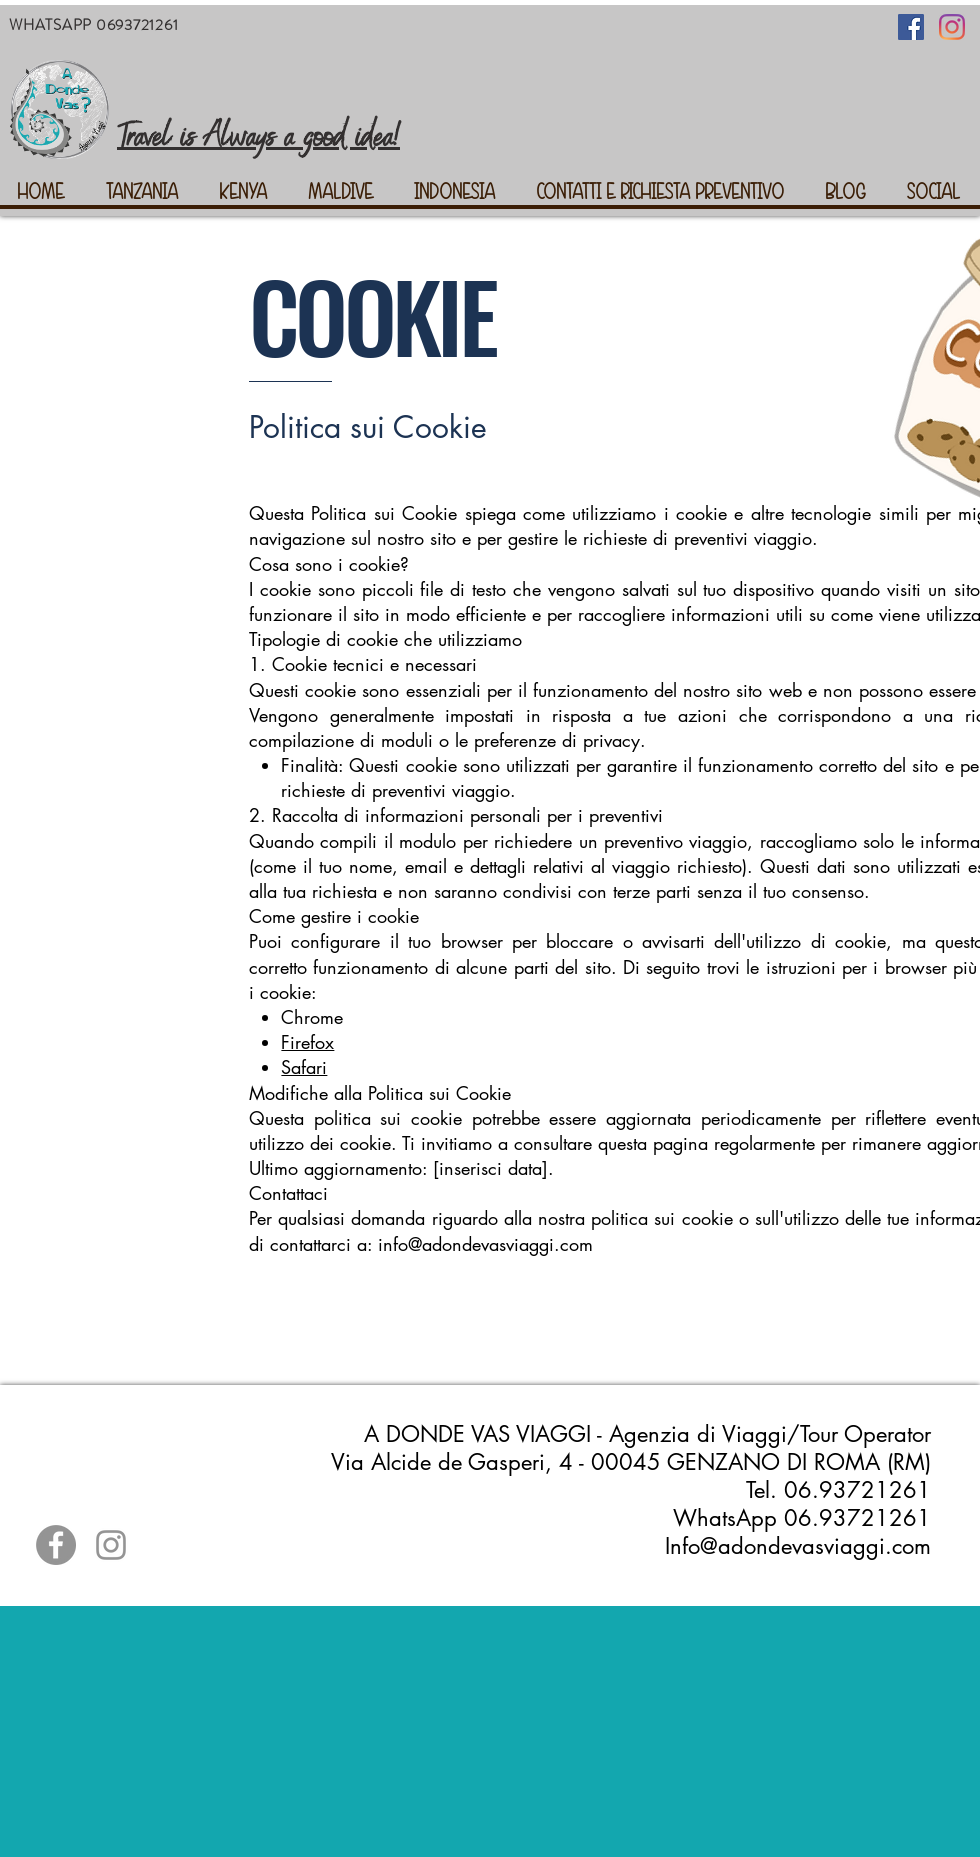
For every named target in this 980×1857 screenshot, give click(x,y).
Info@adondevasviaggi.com (798, 1546)
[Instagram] (952, 27)
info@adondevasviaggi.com (485, 1244)
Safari (304, 1067)
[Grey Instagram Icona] (111, 1545)
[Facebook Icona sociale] (911, 27)
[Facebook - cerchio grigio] (56, 1545)
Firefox (307, 1042)
